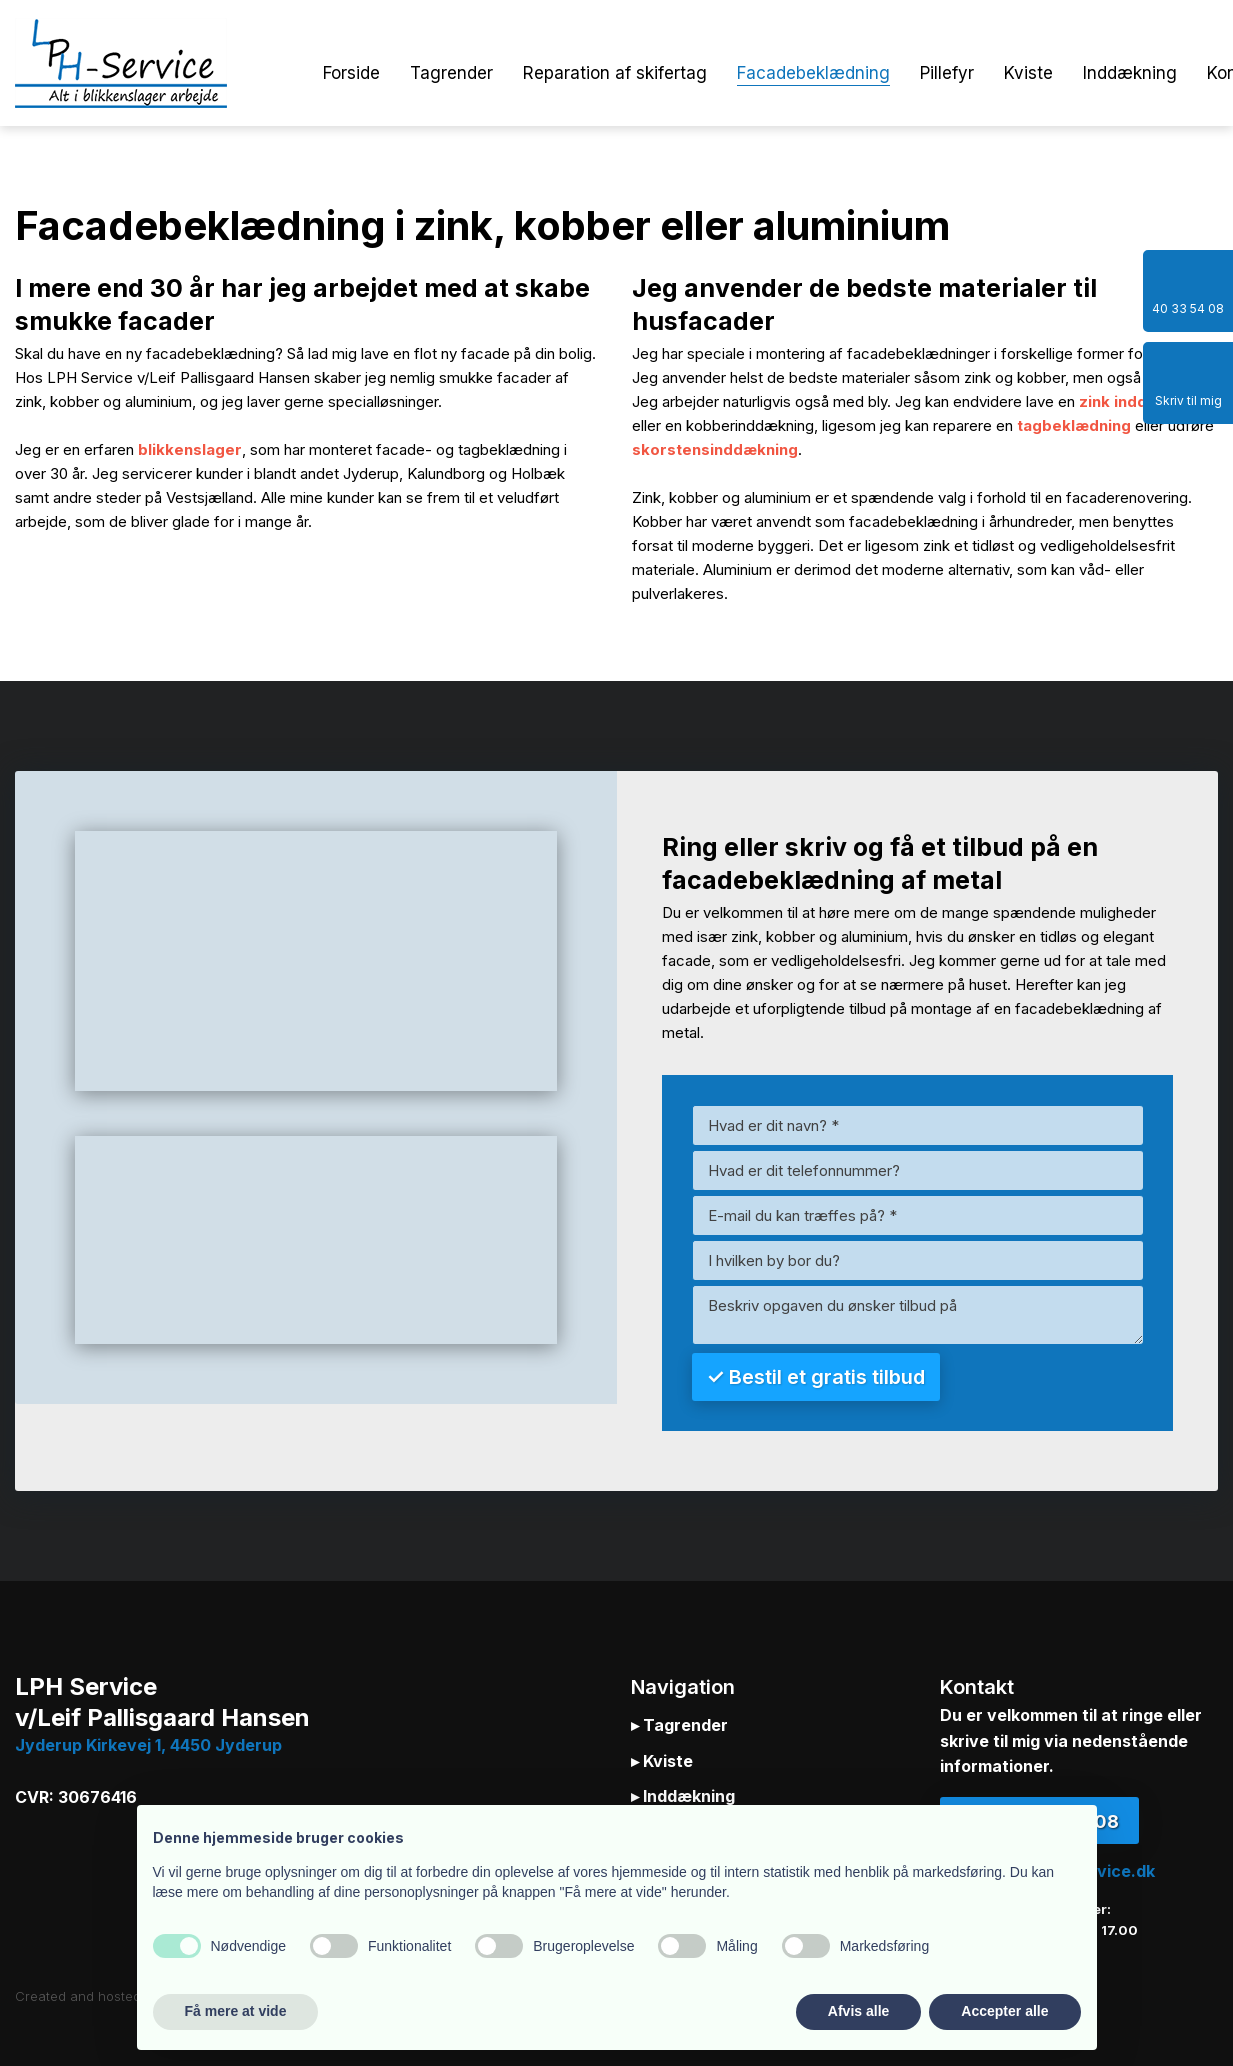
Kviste (1028, 73)
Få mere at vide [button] (236, 2011)
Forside (351, 73)
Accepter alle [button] (1004, 2011)
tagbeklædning (1074, 425)
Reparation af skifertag (615, 73)
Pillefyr (947, 73)
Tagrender (451, 73)
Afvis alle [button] (858, 2011)
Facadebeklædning (813, 73)
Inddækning (1130, 73)
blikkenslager (190, 449)
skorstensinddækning (715, 449)
